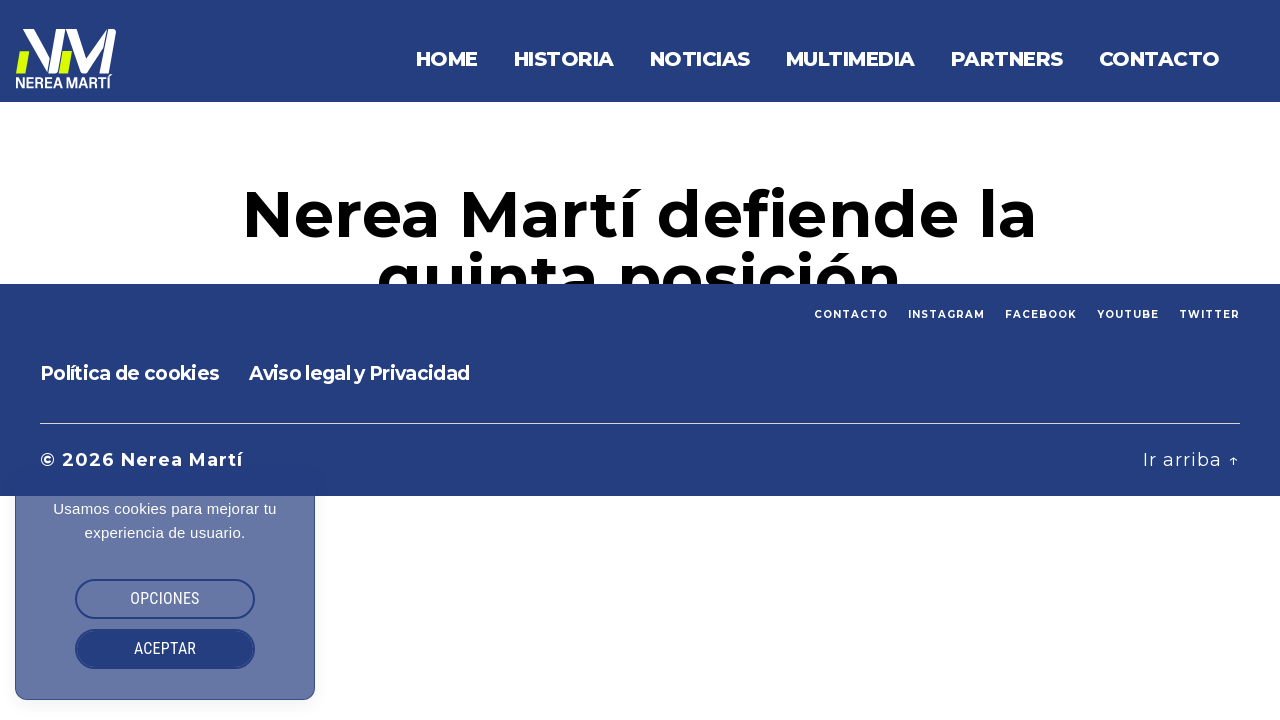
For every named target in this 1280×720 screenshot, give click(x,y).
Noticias (700, 59)
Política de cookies (129, 373)
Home (447, 59)
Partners (1007, 59)
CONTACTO (851, 314)
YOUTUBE (1128, 314)
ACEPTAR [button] (165, 648)
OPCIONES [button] (164, 598)
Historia (564, 59)
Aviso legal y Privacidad (359, 373)
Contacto (1159, 59)
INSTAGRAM (946, 314)
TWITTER (1209, 314)
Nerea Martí (182, 460)
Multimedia (850, 59)
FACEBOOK (1041, 314)
